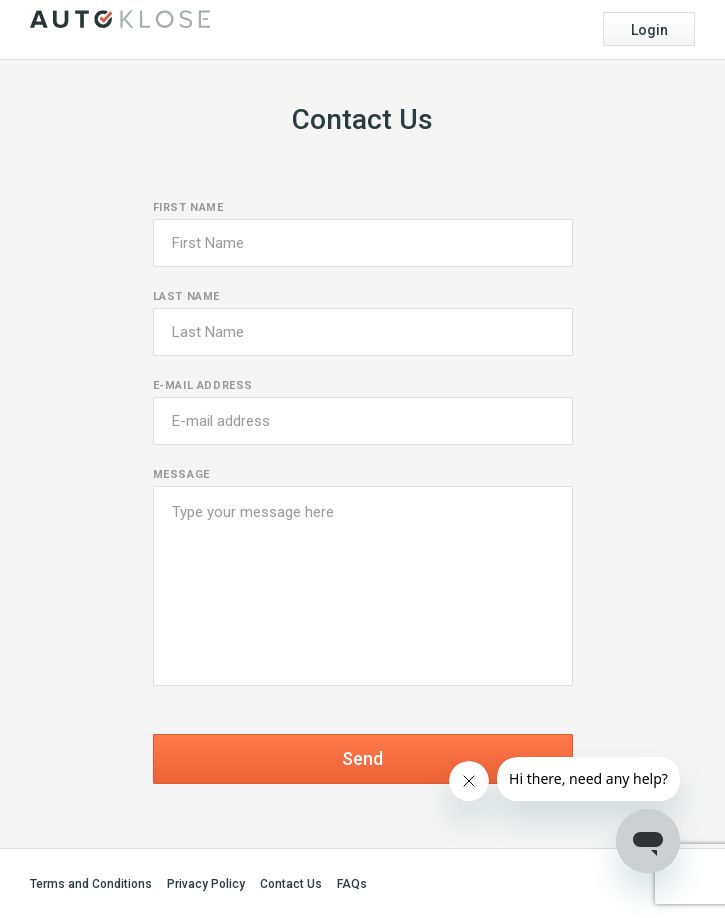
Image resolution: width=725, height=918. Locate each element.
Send (362, 758)
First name (188, 207)
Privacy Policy (206, 884)
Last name (186, 296)
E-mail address (203, 385)
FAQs (352, 884)
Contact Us (291, 884)
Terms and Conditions (91, 884)
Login (649, 30)
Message (181, 474)
